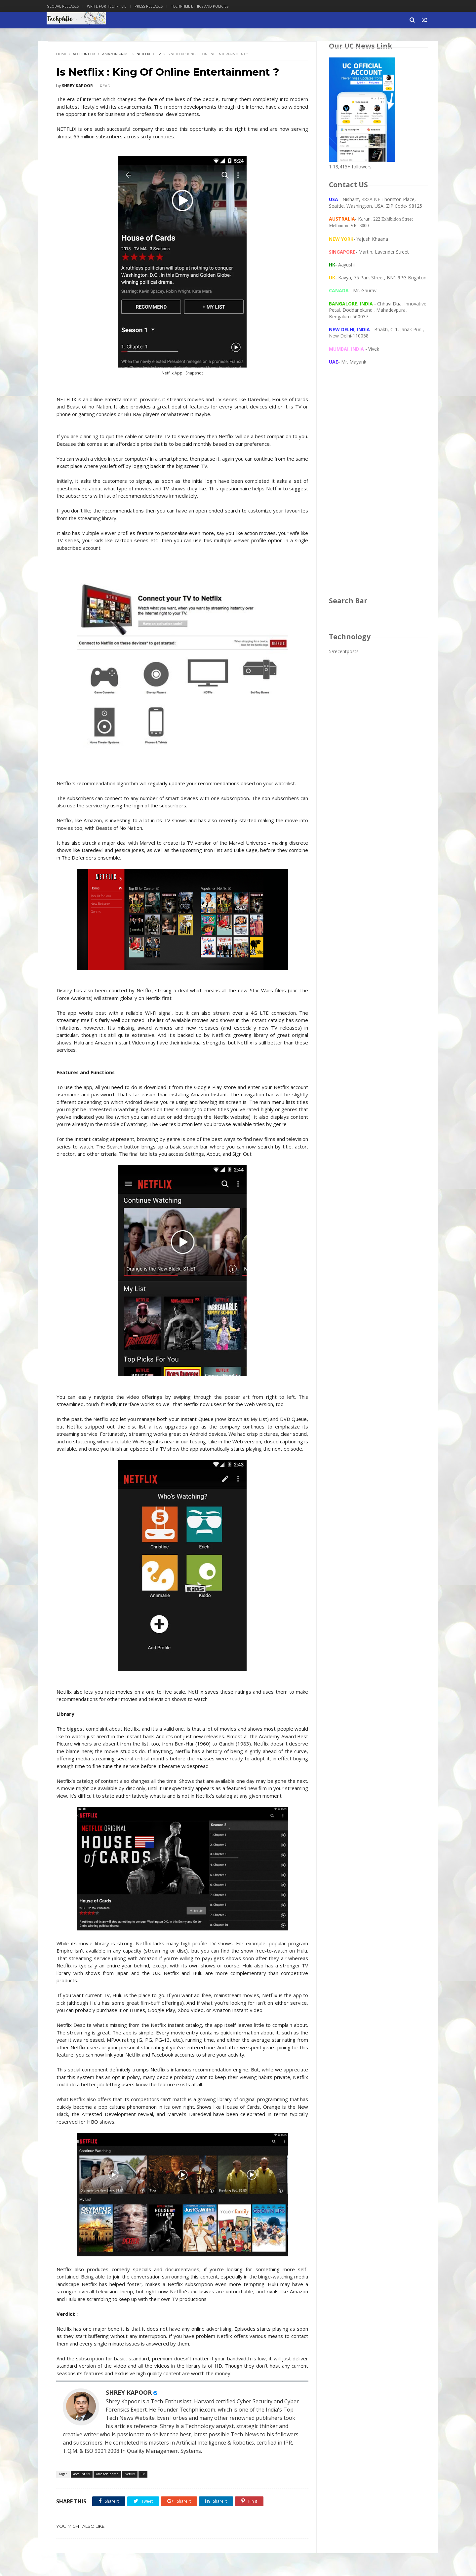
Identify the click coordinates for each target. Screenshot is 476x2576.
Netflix (144, 54)
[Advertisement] (378, 487)
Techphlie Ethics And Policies (201, 6)
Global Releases (64, 6)
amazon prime (116, 54)
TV (159, 54)
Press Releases (150, 6)
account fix (84, 54)
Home (62, 54)
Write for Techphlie (108, 6)
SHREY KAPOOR (129, 2415)
